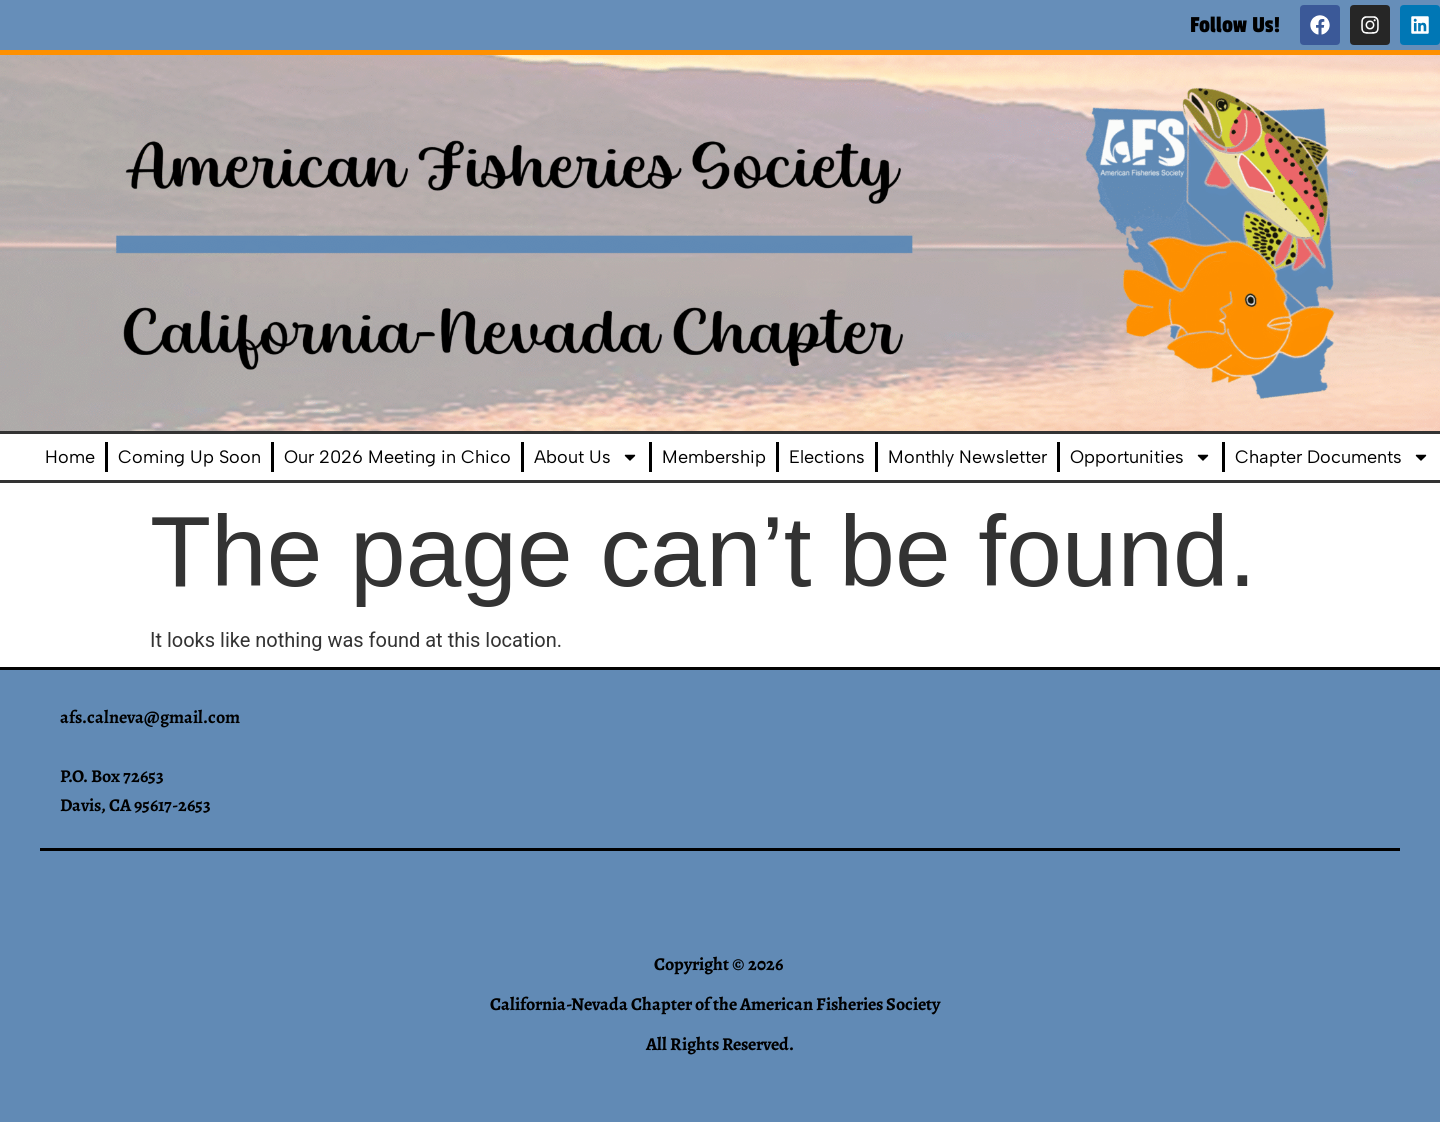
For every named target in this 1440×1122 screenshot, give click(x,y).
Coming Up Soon (189, 457)
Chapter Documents (1332, 457)
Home (70, 457)
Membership (714, 457)
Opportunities (1141, 457)
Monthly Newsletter (967, 457)
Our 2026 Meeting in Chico (397, 457)
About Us (586, 457)
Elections (827, 457)
